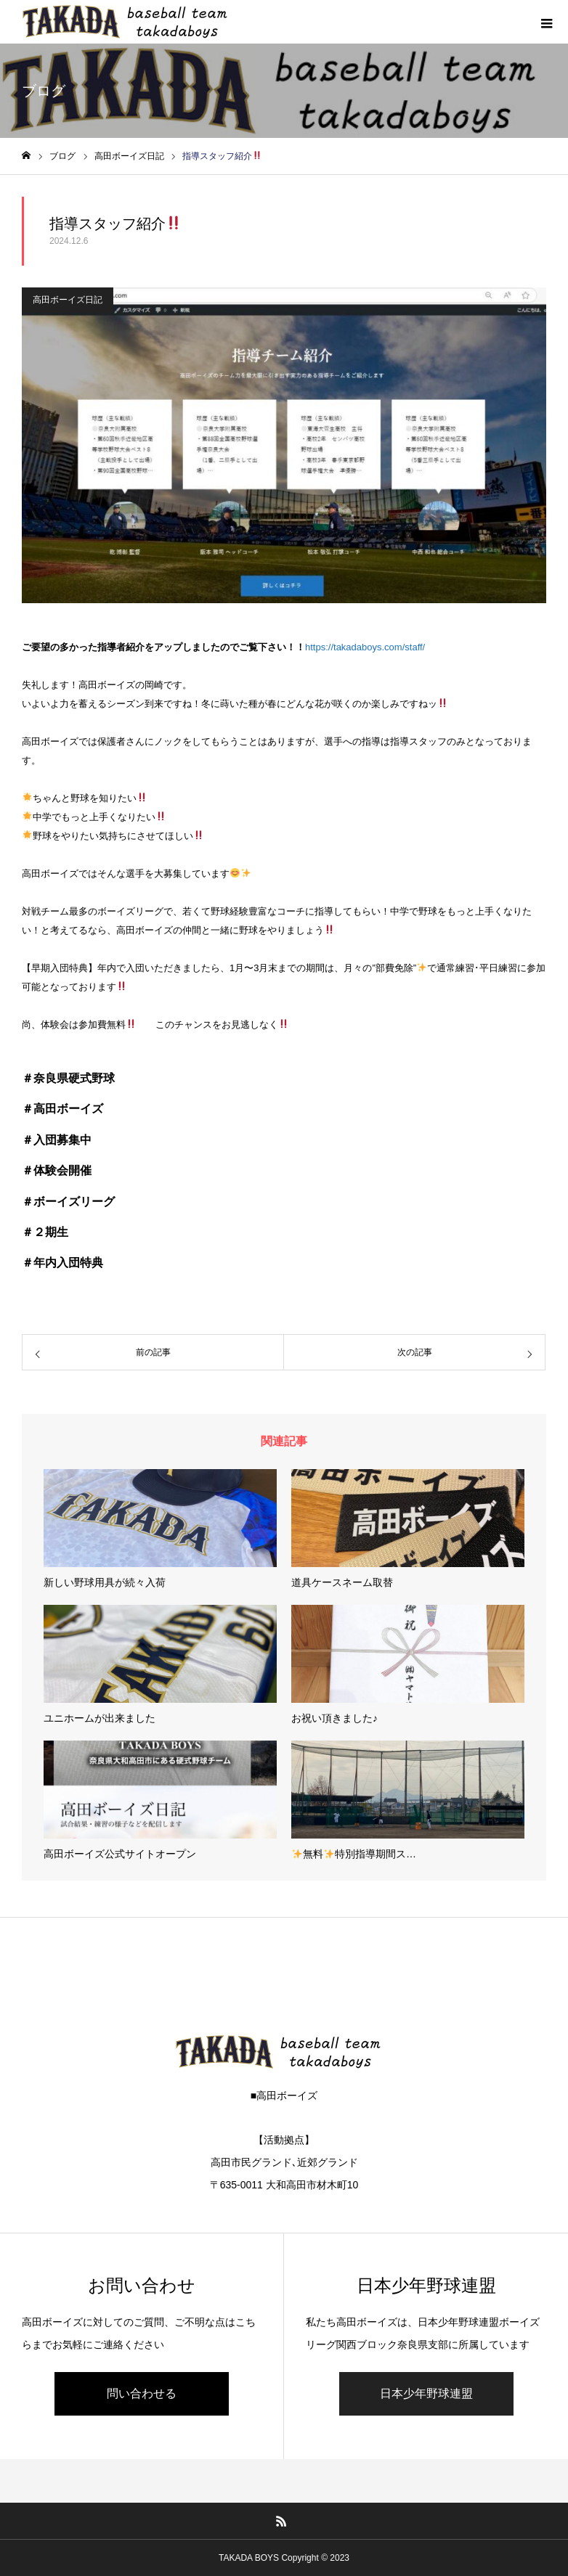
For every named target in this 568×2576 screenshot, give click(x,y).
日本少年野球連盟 (426, 2393)
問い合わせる (142, 2393)
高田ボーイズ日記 (67, 300)
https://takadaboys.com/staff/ (365, 647)
